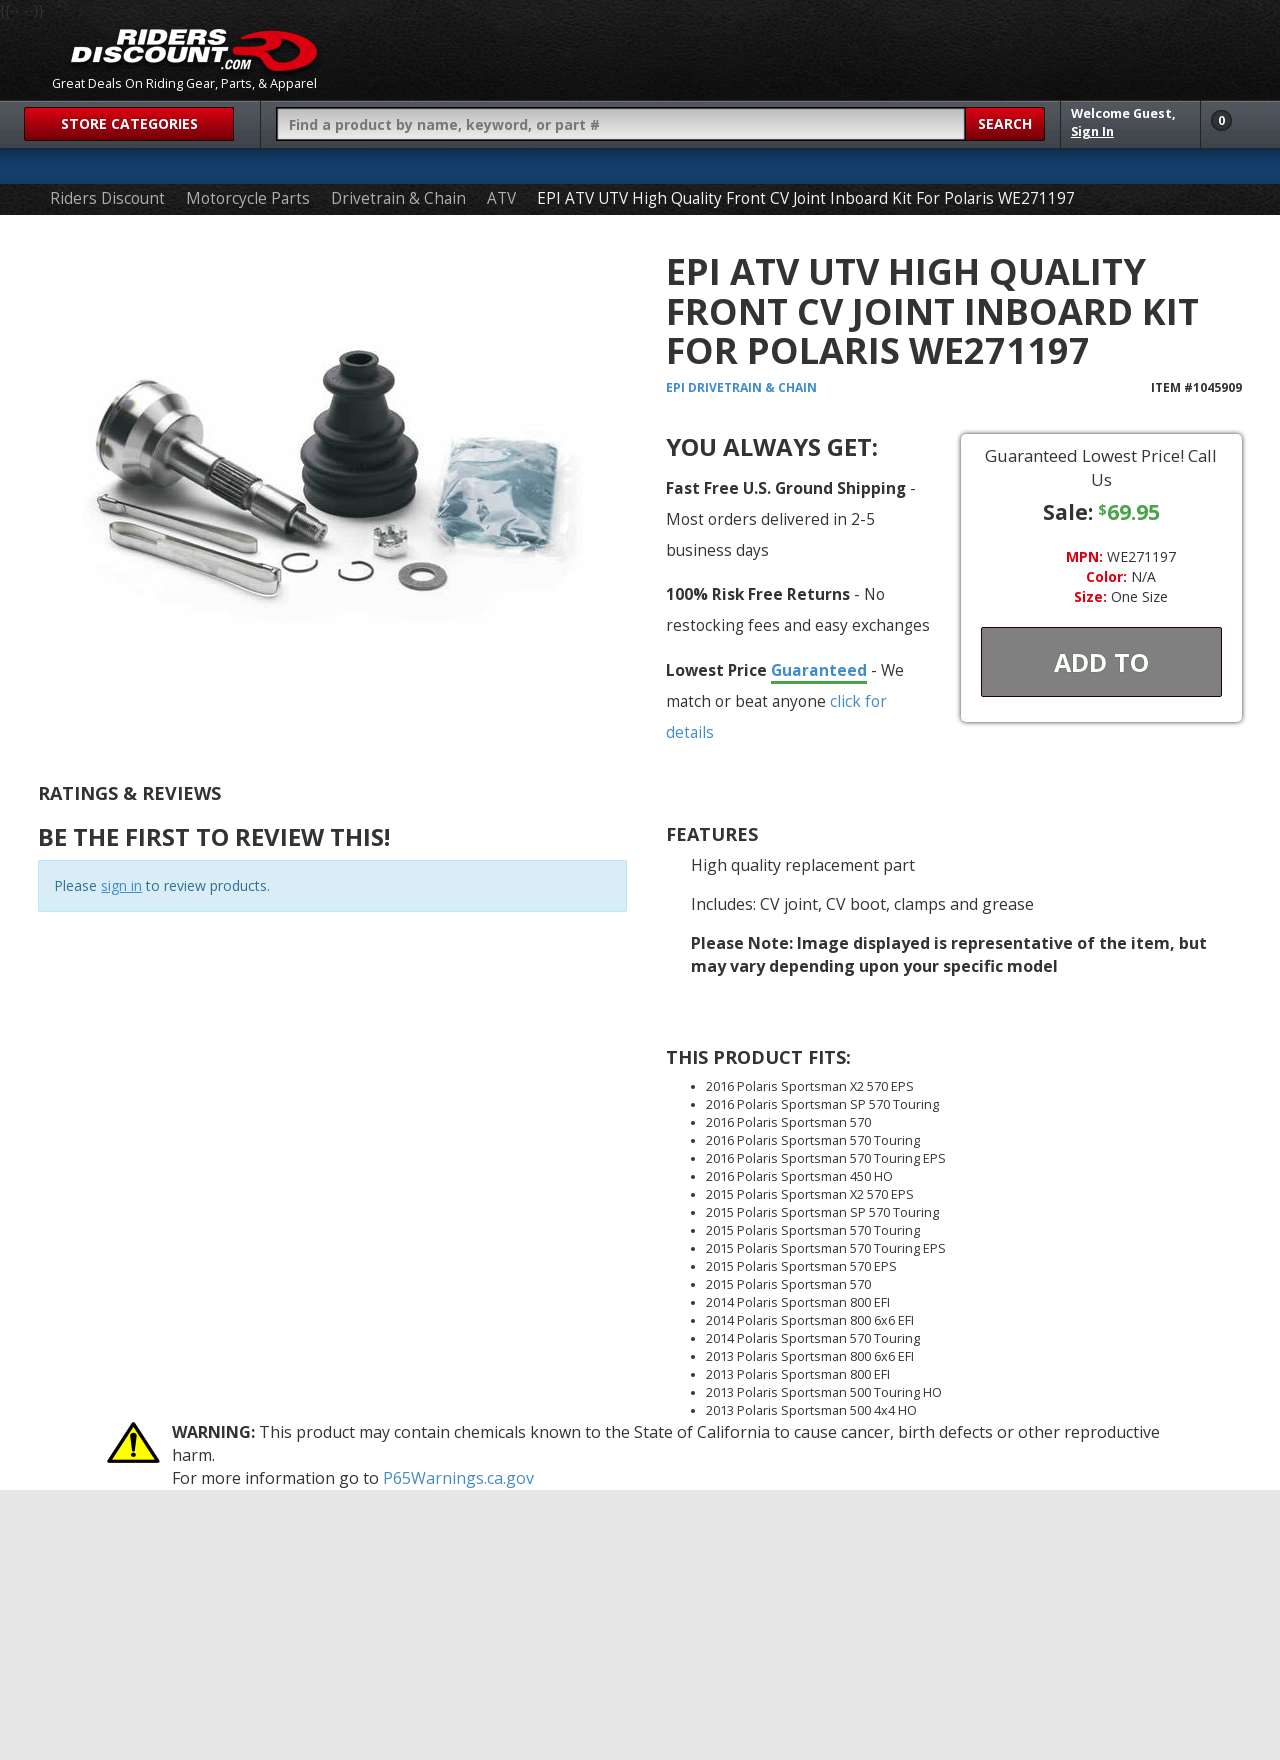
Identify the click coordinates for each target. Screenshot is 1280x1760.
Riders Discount (107, 198)
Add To (1101, 662)
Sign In (1092, 131)
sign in (121, 885)
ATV (501, 198)
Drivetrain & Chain (398, 198)
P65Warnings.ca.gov (458, 1478)
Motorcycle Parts (248, 198)
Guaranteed (819, 670)
